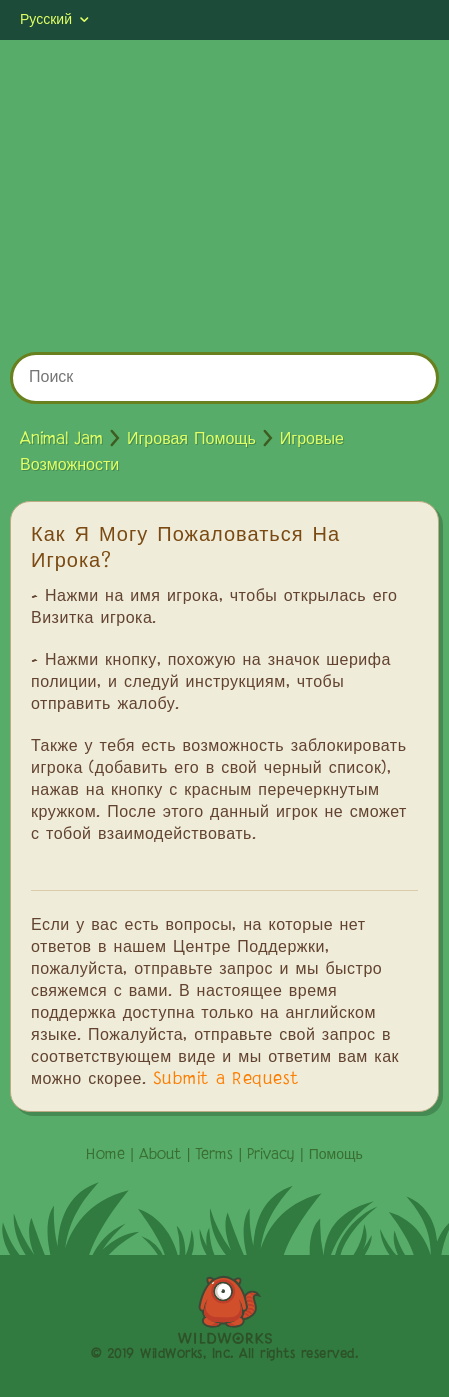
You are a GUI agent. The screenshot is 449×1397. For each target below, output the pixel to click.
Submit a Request (226, 1080)
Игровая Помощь (191, 440)
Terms (214, 1155)
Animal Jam (61, 440)
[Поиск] (224, 378)
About (160, 1155)
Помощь (336, 1155)
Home (105, 1155)
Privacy (271, 1155)
